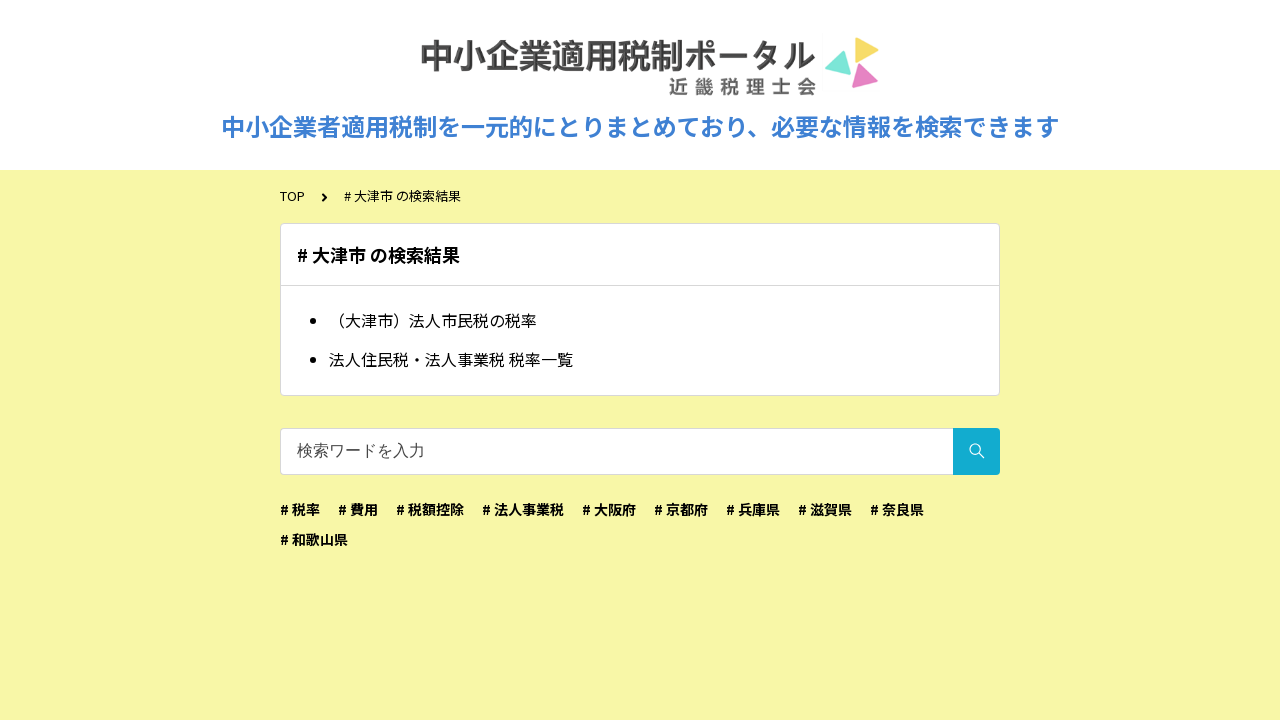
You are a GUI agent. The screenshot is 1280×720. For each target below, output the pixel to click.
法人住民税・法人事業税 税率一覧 (451, 359)
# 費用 (358, 509)
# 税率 (300, 509)
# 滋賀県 (825, 509)
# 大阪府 (609, 509)
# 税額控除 (430, 509)
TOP (292, 195)
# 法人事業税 (523, 509)
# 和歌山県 (314, 539)
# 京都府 (681, 509)
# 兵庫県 (753, 509)
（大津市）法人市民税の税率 (433, 320)
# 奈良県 (897, 509)
